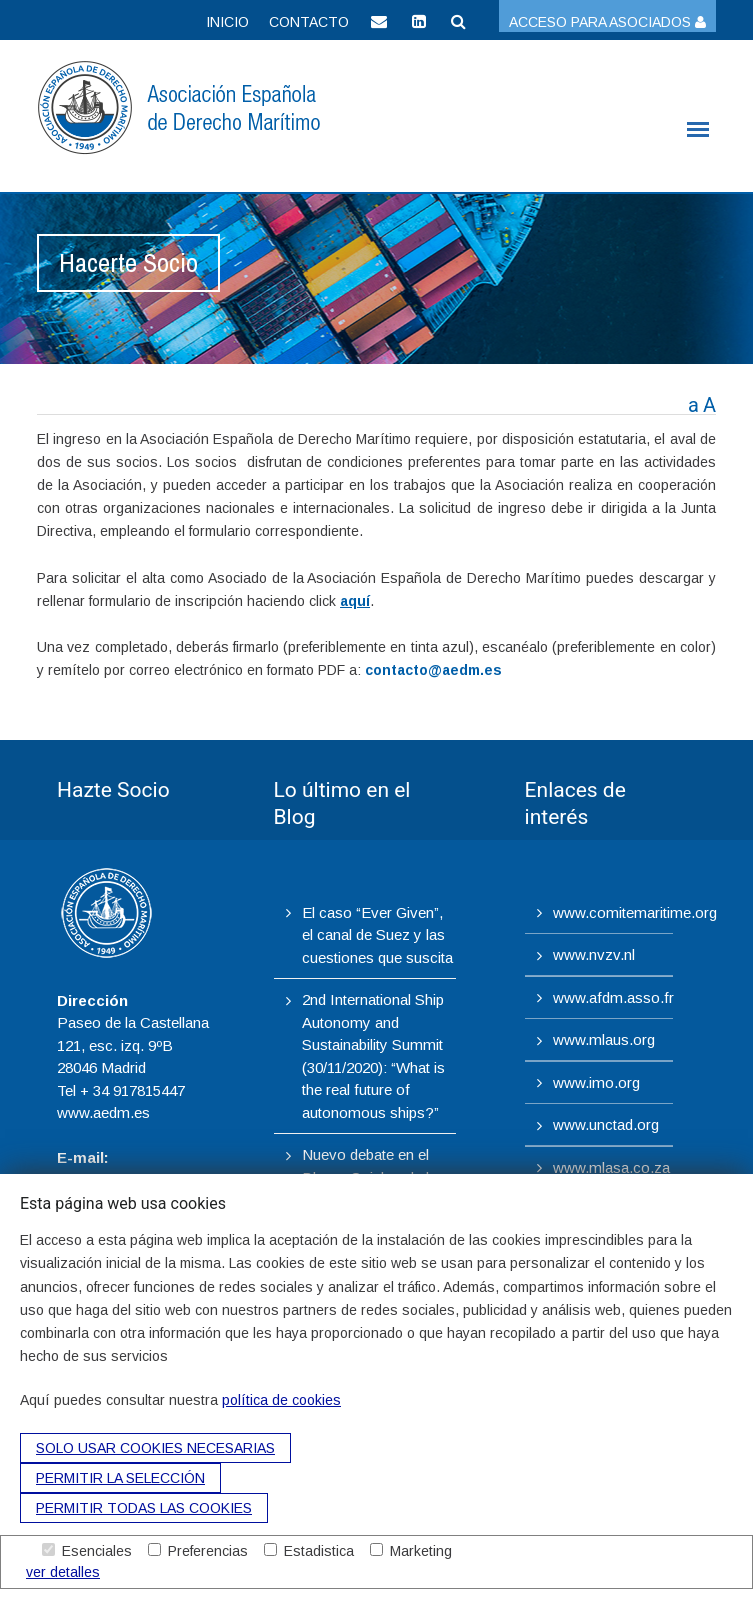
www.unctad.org (606, 1124)
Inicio (227, 22)
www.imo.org (596, 1082)
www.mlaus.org (604, 1039)
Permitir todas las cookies (144, 1508)
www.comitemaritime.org (635, 912)
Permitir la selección (120, 1478)
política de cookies (281, 1400)
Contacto (309, 22)
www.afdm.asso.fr (613, 997)
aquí (355, 601)
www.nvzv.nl (594, 954)
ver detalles (63, 1572)
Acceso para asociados (607, 22)
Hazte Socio (113, 790)
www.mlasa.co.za (611, 1167)
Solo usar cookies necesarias (155, 1448)
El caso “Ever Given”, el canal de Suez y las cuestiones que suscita (377, 935)
